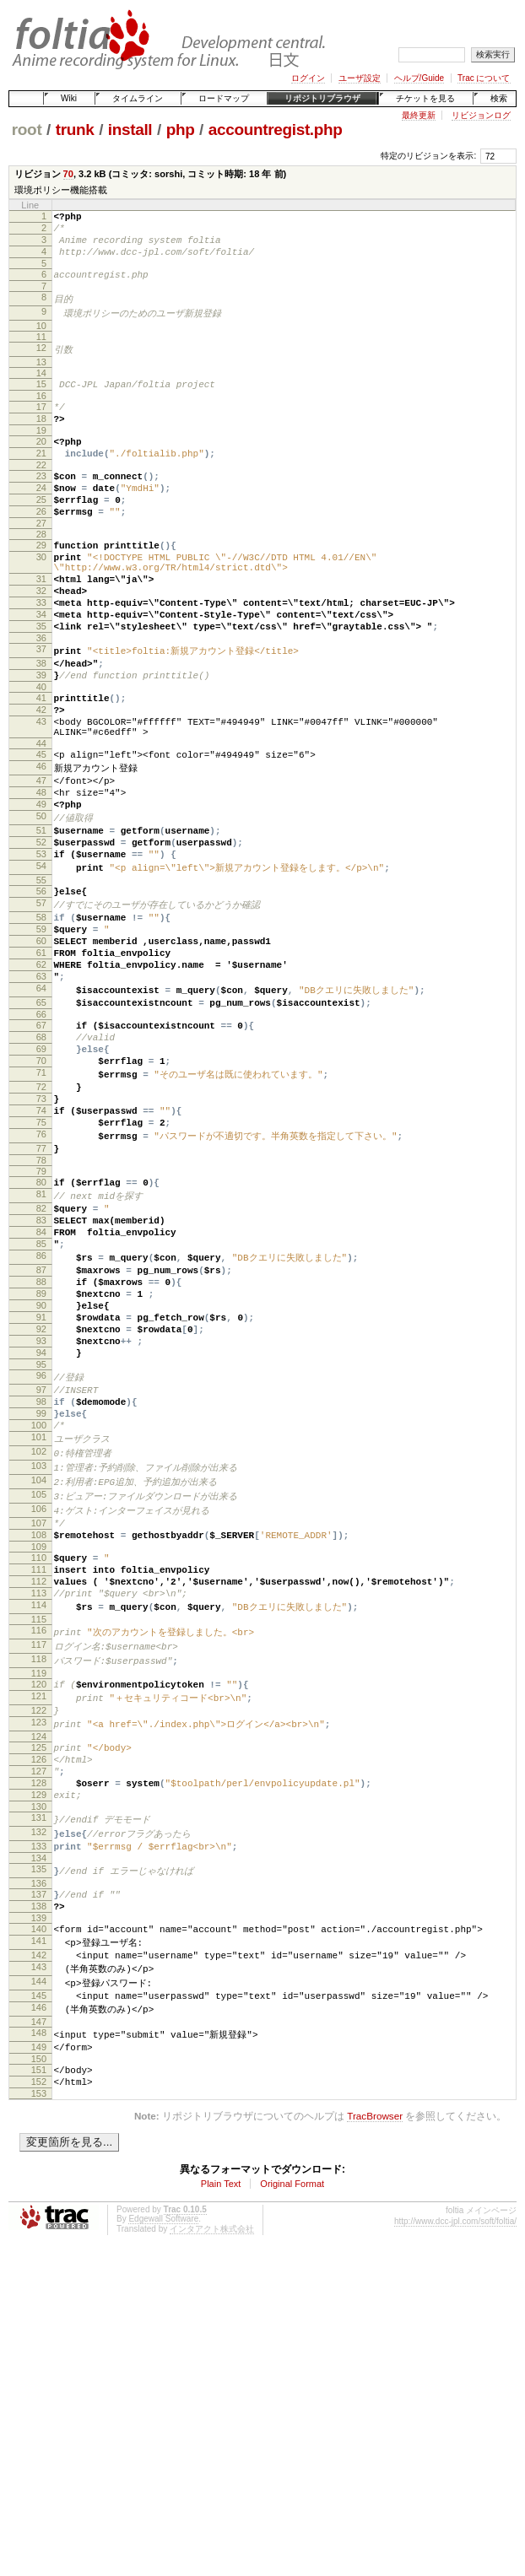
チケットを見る (425, 98)
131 (38, 2047)
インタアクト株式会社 (212, 2487)
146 (38, 2257)
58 (41, 1015)
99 (41, 1595)
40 (41, 751)
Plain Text (221, 2443)
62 (41, 1072)
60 (41, 1044)
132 (38, 2062)
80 (41, 1323)
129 (38, 2022)
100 (38, 1609)
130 (38, 2036)
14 (41, 388)
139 (38, 2157)
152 (38, 2338)
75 (41, 1257)
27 (41, 561)
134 (38, 2092)
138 (38, 2143)
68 (41, 1156)
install (130, 129)
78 (41, 1301)
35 (41, 682)
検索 (498, 98)
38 (41, 722)
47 (41, 858)
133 (38, 2077)
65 (41, 1116)
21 (41, 478)
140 (38, 2168)
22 (41, 493)
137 (38, 2129)
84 (41, 1381)
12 (41, 362)
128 (38, 2007)
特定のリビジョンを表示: (428, 155)
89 (41, 1454)
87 (41, 1425)
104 (38, 1669)
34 (41, 667)
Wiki (69, 98)
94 (41, 1525)
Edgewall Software (163, 2477)
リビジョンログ (481, 115)
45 (41, 829)
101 (38, 1623)
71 (41, 1199)
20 (41, 464)
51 (41, 916)
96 (41, 1551)
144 (38, 2227)
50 (41, 901)
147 (38, 2272)
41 (41, 762)
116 (38, 1838)
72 (41, 1214)
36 (41, 696)
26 (41, 547)
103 (38, 1654)
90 (41, 1468)
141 (38, 2183)
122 (38, 1924)
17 (41, 424)
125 (38, 1964)
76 (41, 1271)
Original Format (292, 2443)
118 (38, 1868)
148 (38, 2283)
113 (38, 1797)
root (27, 129)
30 (41, 597)
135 (38, 2103)
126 (38, 1979)
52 (41, 931)
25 (41, 532)
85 (41, 1396)
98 (41, 1580)
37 (41, 707)
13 (41, 377)
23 (41, 504)
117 (38, 1853)
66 (41, 1131)
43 (41, 791)
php (180, 129)
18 (41, 439)
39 (41, 737)
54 (41, 959)
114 (38, 1811)
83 (41, 1367)
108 (38, 1729)
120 (38, 1894)
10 (41, 340)
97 (41, 1566)
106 (38, 1699)
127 (38, 1993)
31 (41, 624)
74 (41, 1243)
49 (41, 887)
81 (41, 1337)
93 (41, 1511)
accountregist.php (275, 129)
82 (41, 1352)
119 (38, 1883)
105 (38, 1684)
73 (41, 1228)
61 (41, 1058)
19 (41, 453)
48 (41, 872)
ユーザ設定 (359, 78)
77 (41, 1287)
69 (41, 1170)
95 (41, 1540)
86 (41, 1410)
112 (38, 1783)
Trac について (483, 78)
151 (38, 2324)
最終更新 (419, 115)
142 (38, 2198)
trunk (75, 129)
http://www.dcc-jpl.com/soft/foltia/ (455, 2480)
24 (41, 518)
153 (38, 2352)
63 (41, 1087)
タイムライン (137, 98)
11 (41, 351)
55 (41, 974)
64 (41, 1101)
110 (38, 1754)
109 (38, 1743)
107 (38, 1714)
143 (38, 2212)
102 (38, 1639)
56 (41, 985)
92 (41, 1497)
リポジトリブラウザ (322, 98)
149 (38, 2298)
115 (38, 1827)
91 (41, 1482)
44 (41, 818)
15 (41, 399)
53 (41, 945)
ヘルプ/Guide (419, 78)
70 (68, 174)
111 (38, 1768)
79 (41, 1312)
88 (41, 1439)
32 (41, 639)
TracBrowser (375, 2374)
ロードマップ (223, 98)
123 (38, 1938)
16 (41, 413)
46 (41, 843)
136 (38, 2118)
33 (41, 653)
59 (41, 1029)
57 (41, 1000)
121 (38, 1909)
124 (38, 1953)
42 (41, 776)
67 (41, 1142)
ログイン (308, 78)
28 (41, 572)
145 (38, 2243)
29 (41, 583)
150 (38, 2313)
